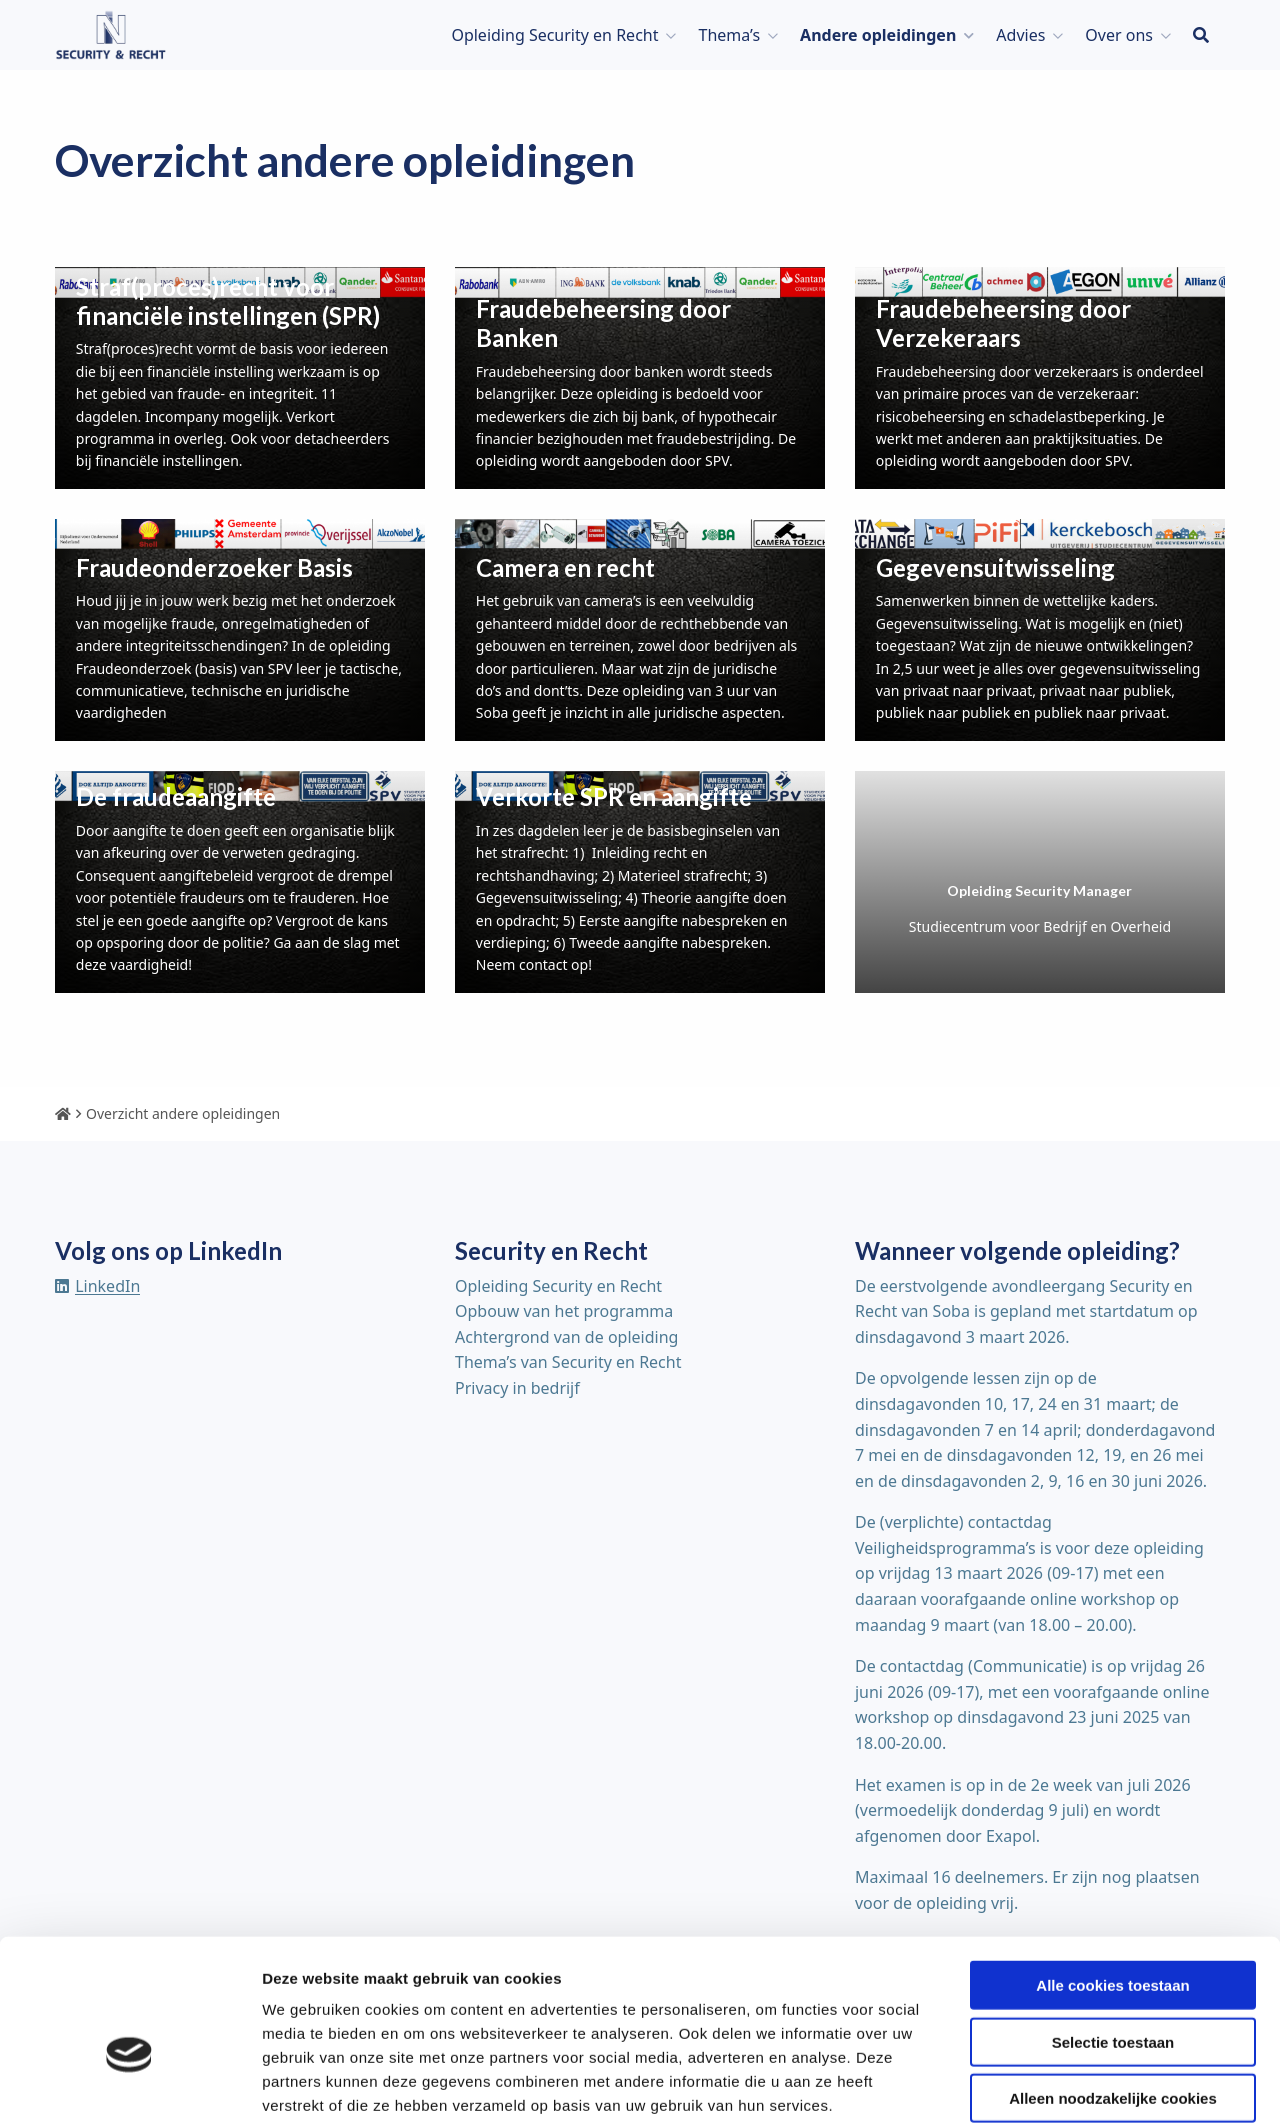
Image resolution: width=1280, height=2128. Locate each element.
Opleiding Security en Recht (554, 35)
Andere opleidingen (878, 35)
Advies (1020, 35)
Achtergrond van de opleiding (566, 1337)
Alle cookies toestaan (1112, 1887)
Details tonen (1080, 2088)
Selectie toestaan (1113, 1944)
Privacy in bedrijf (517, 1388)
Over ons (1119, 35)
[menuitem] (558, 35)
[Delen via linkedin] (97, 1286)
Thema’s (729, 35)
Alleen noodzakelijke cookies (1113, 2000)
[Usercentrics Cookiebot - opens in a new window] (129, 2089)
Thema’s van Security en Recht (568, 1362)
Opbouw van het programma (564, 1311)
